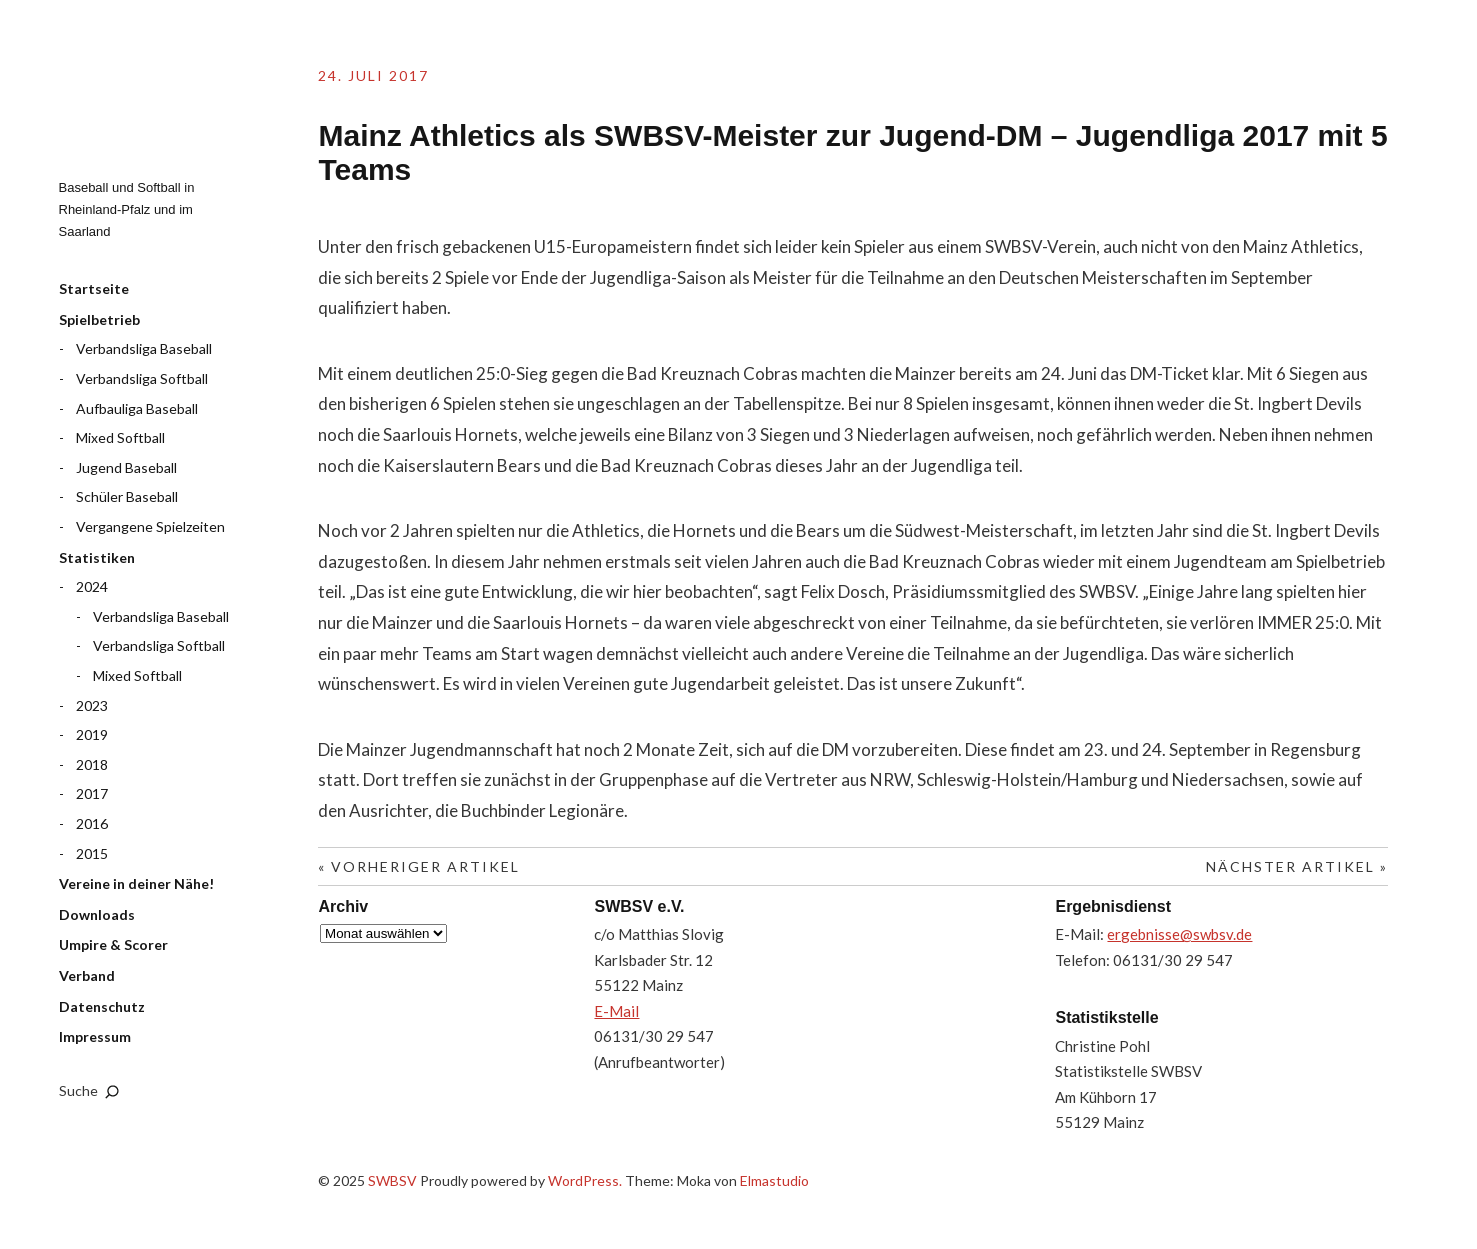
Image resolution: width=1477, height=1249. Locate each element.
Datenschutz (102, 1006)
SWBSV (159, 101)
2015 (92, 853)
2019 (92, 734)
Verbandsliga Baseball (144, 348)
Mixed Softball (120, 437)
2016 (92, 823)
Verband (87, 975)
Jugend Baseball (126, 467)
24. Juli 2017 (373, 75)
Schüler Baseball (127, 496)
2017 (92, 793)
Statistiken (97, 557)
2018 (92, 764)
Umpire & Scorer (113, 944)
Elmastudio (774, 1180)
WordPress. (585, 1180)
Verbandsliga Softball (142, 378)
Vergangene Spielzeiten (150, 526)
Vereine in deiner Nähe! (136, 883)
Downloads (97, 914)
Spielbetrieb (99, 319)
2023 (92, 705)
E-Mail (616, 1011)
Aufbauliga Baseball (137, 408)
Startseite (94, 288)
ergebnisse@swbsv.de (1179, 934)
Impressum (95, 1036)
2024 (92, 586)
